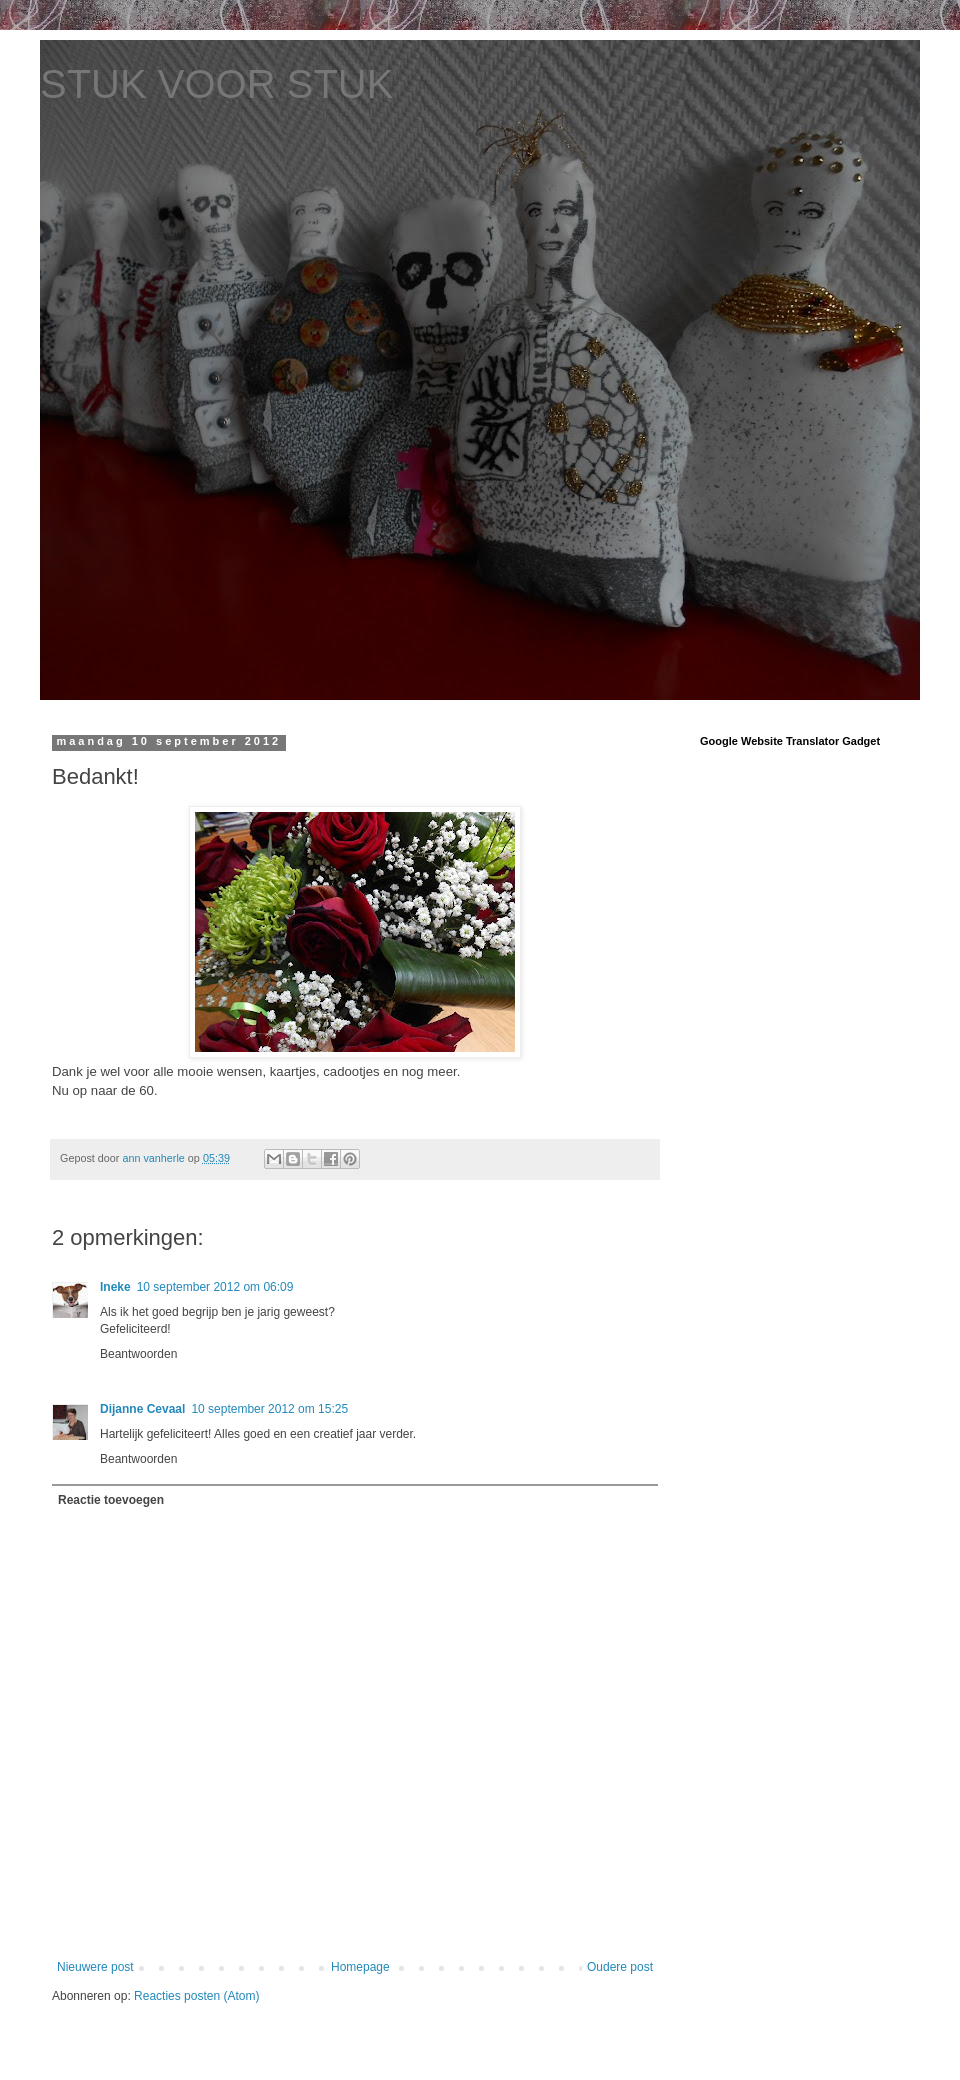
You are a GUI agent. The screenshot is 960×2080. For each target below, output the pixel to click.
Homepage (360, 1967)
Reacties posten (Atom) (196, 1996)
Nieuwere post (95, 1967)
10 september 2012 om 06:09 (215, 1287)
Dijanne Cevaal (142, 1409)
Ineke (115, 1287)
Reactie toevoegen (111, 1500)
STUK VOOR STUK (216, 84)
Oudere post (620, 1967)
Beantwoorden (138, 1354)
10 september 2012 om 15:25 (269, 1409)
